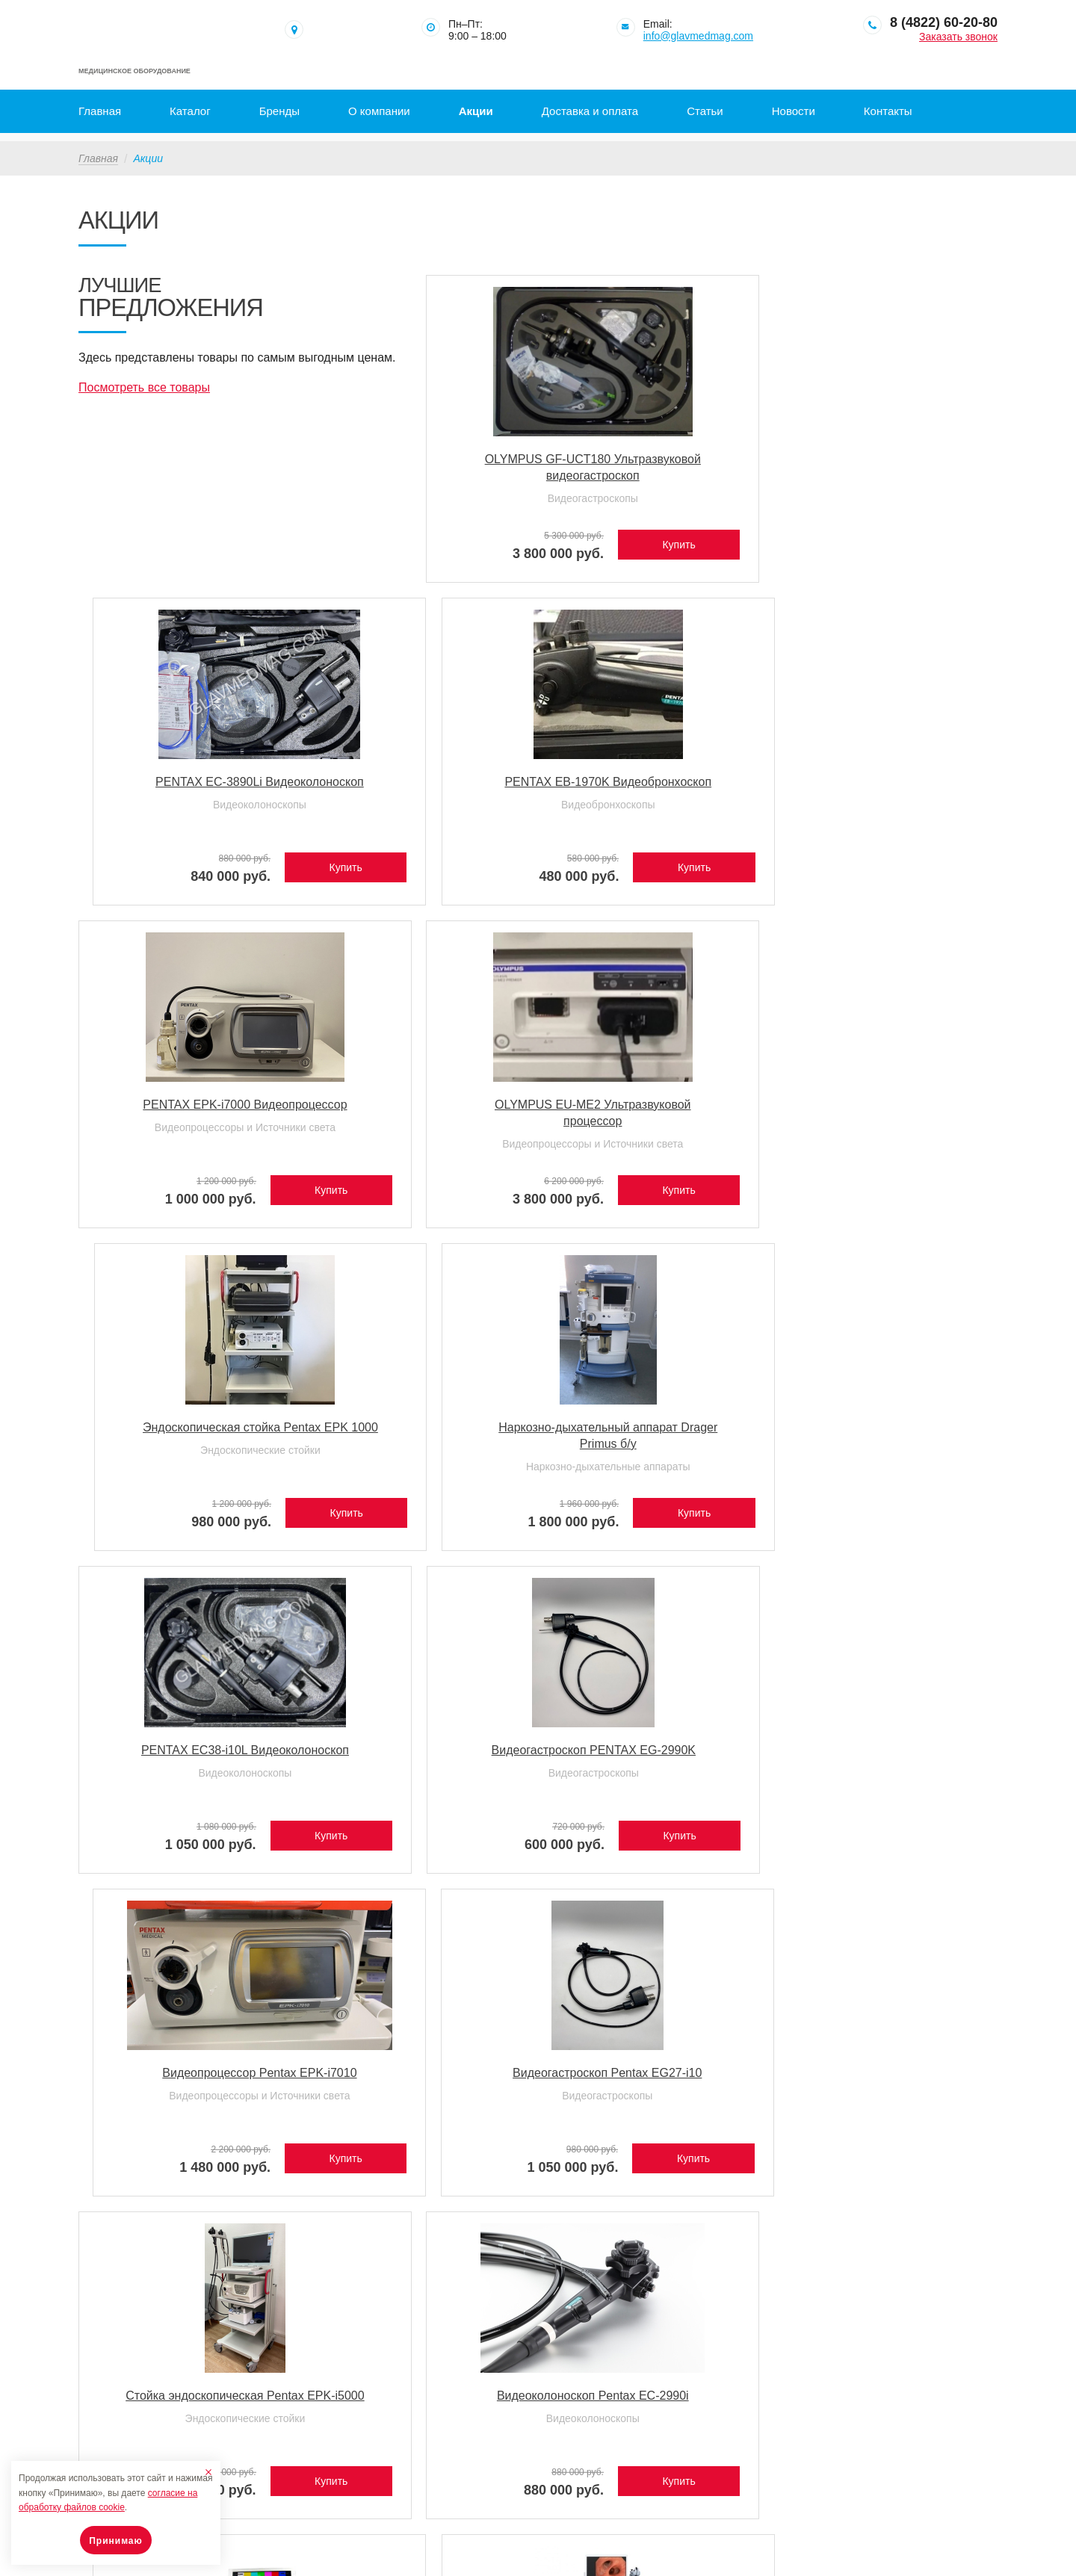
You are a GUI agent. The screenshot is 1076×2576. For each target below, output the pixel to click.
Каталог (190, 111)
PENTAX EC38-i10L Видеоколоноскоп (186, 1107)
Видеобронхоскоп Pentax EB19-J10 (186, 1753)
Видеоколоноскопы (653, 493)
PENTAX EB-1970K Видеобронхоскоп (887, 462)
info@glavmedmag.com (698, 36)
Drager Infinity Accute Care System (654, 1753)
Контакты (888, 111)
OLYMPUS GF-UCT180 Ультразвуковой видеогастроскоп (420, 470)
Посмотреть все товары (144, 400)
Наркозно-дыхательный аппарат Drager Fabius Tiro (186, 2075)
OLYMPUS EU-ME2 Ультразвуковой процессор (419, 784)
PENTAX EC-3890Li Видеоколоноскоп (653, 462)
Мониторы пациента (654, 1784)
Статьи (705, 111)
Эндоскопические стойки (654, 816)
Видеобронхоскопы (888, 493)
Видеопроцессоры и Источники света (186, 816)
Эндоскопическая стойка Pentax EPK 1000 (654, 784)
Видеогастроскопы (419, 509)
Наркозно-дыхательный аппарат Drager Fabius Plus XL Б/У (419, 1761)
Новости (793, 111)
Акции (476, 111)
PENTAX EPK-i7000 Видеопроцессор (187, 784)
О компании (379, 111)
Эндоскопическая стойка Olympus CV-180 (653, 1430)
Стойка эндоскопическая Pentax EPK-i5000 (186, 1430)
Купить (471, 539)
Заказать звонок (958, 37)
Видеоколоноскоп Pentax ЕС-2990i (419, 1430)
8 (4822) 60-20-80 (944, 22)
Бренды (279, 111)
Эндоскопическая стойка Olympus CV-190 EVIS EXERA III (887, 1438)
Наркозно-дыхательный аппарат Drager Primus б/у (887, 784)
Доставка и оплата (590, 111)
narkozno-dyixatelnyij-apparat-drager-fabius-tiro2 (421, 2075)
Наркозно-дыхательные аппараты (888, 816)
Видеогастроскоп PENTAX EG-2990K (420, 1107)
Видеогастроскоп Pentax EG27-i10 (887, 1107)
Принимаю (116, 2541)
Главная (99, 111)
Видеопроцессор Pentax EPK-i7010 (654, 1107)
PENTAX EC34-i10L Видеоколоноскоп (888, 1753)
